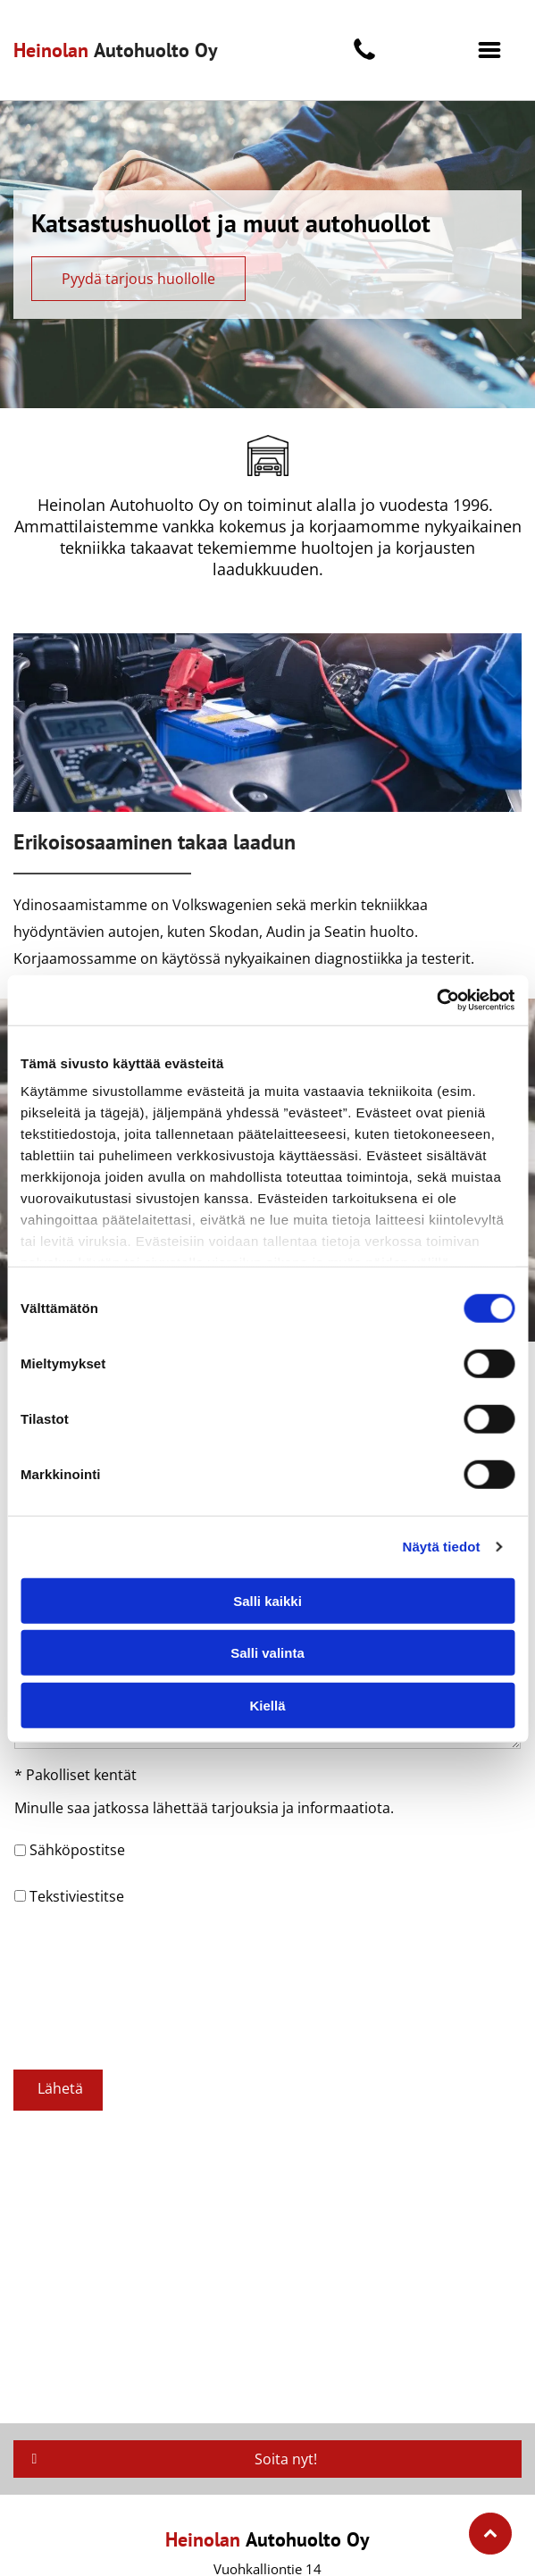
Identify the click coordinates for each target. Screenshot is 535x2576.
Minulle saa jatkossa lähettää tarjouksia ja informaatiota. (204, 1808)
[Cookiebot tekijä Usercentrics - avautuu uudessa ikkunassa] (436, 1000)
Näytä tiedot (442, 1546)
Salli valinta (267, 1652)
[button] (489, 50)
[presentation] (87, 1986)
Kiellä (267, 1705)
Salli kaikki (267, 1601)
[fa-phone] (364, 58)
